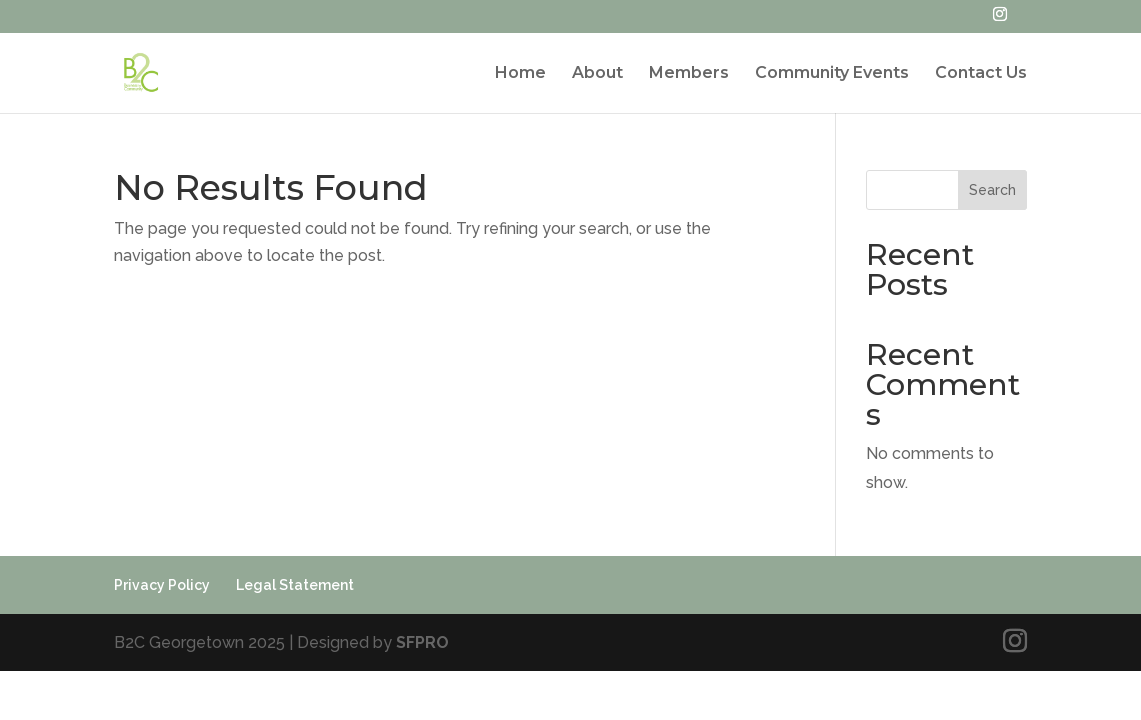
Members (689, 74)
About (597, 74)
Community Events (832, 74)
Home (520, 74)
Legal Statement (295, 585)
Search (992, 190)
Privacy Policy (162, 585)
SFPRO (422, 642)
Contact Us (981, 74)
